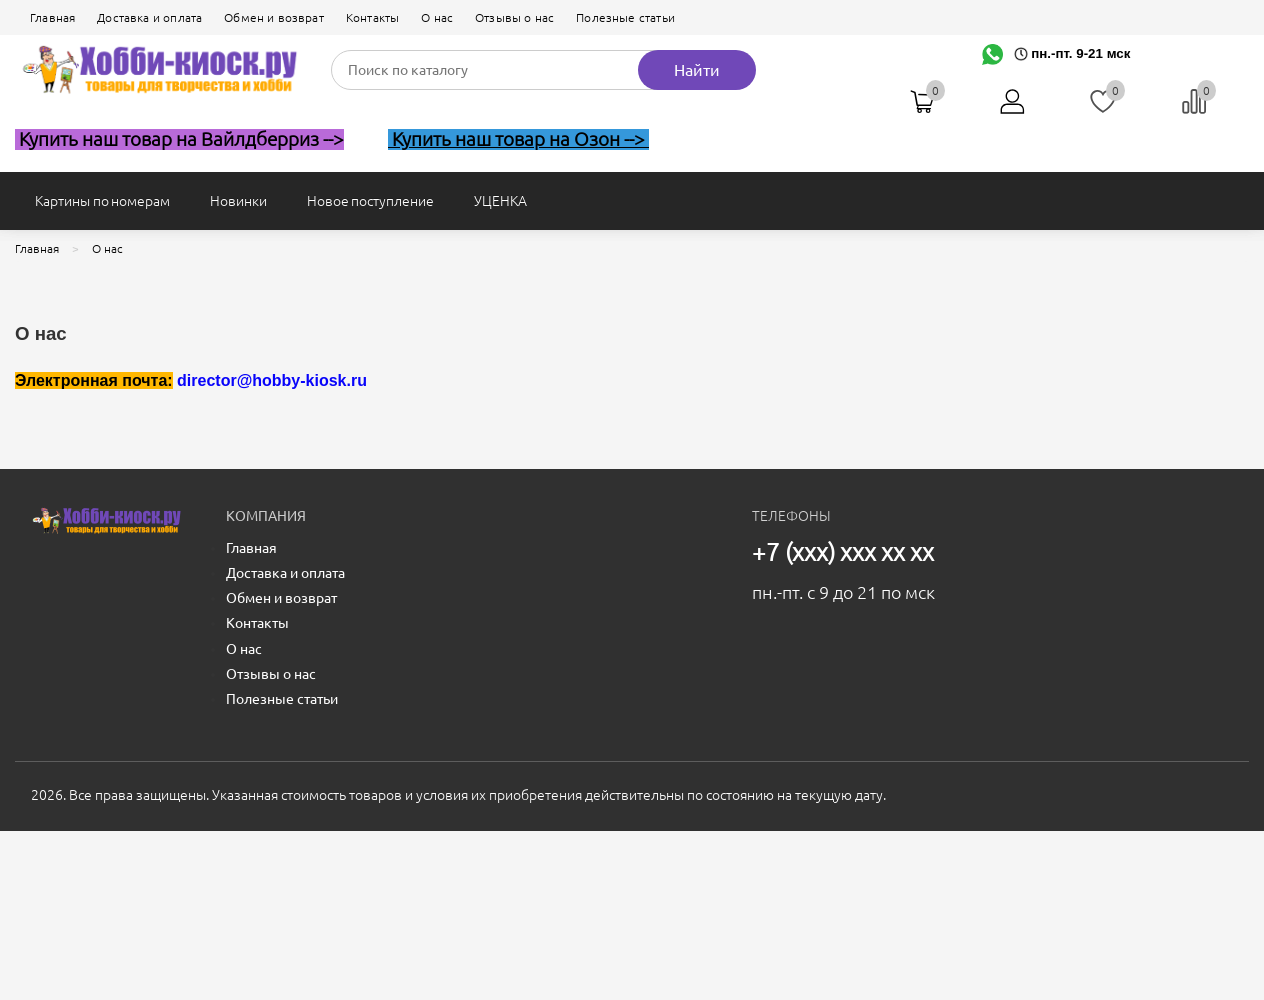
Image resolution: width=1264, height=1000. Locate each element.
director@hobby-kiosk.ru (272, 380)
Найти (697, 70)
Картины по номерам (102, 201)
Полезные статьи (625, 17)
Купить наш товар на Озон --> (518, 139)
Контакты (372, 17)
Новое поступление (370, 201)
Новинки (238, 201)
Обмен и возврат (274, 17)
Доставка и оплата (149, 17)
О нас (437, 17)
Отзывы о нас (514, 17)
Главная (52, 17)
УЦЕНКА (500, 201)
